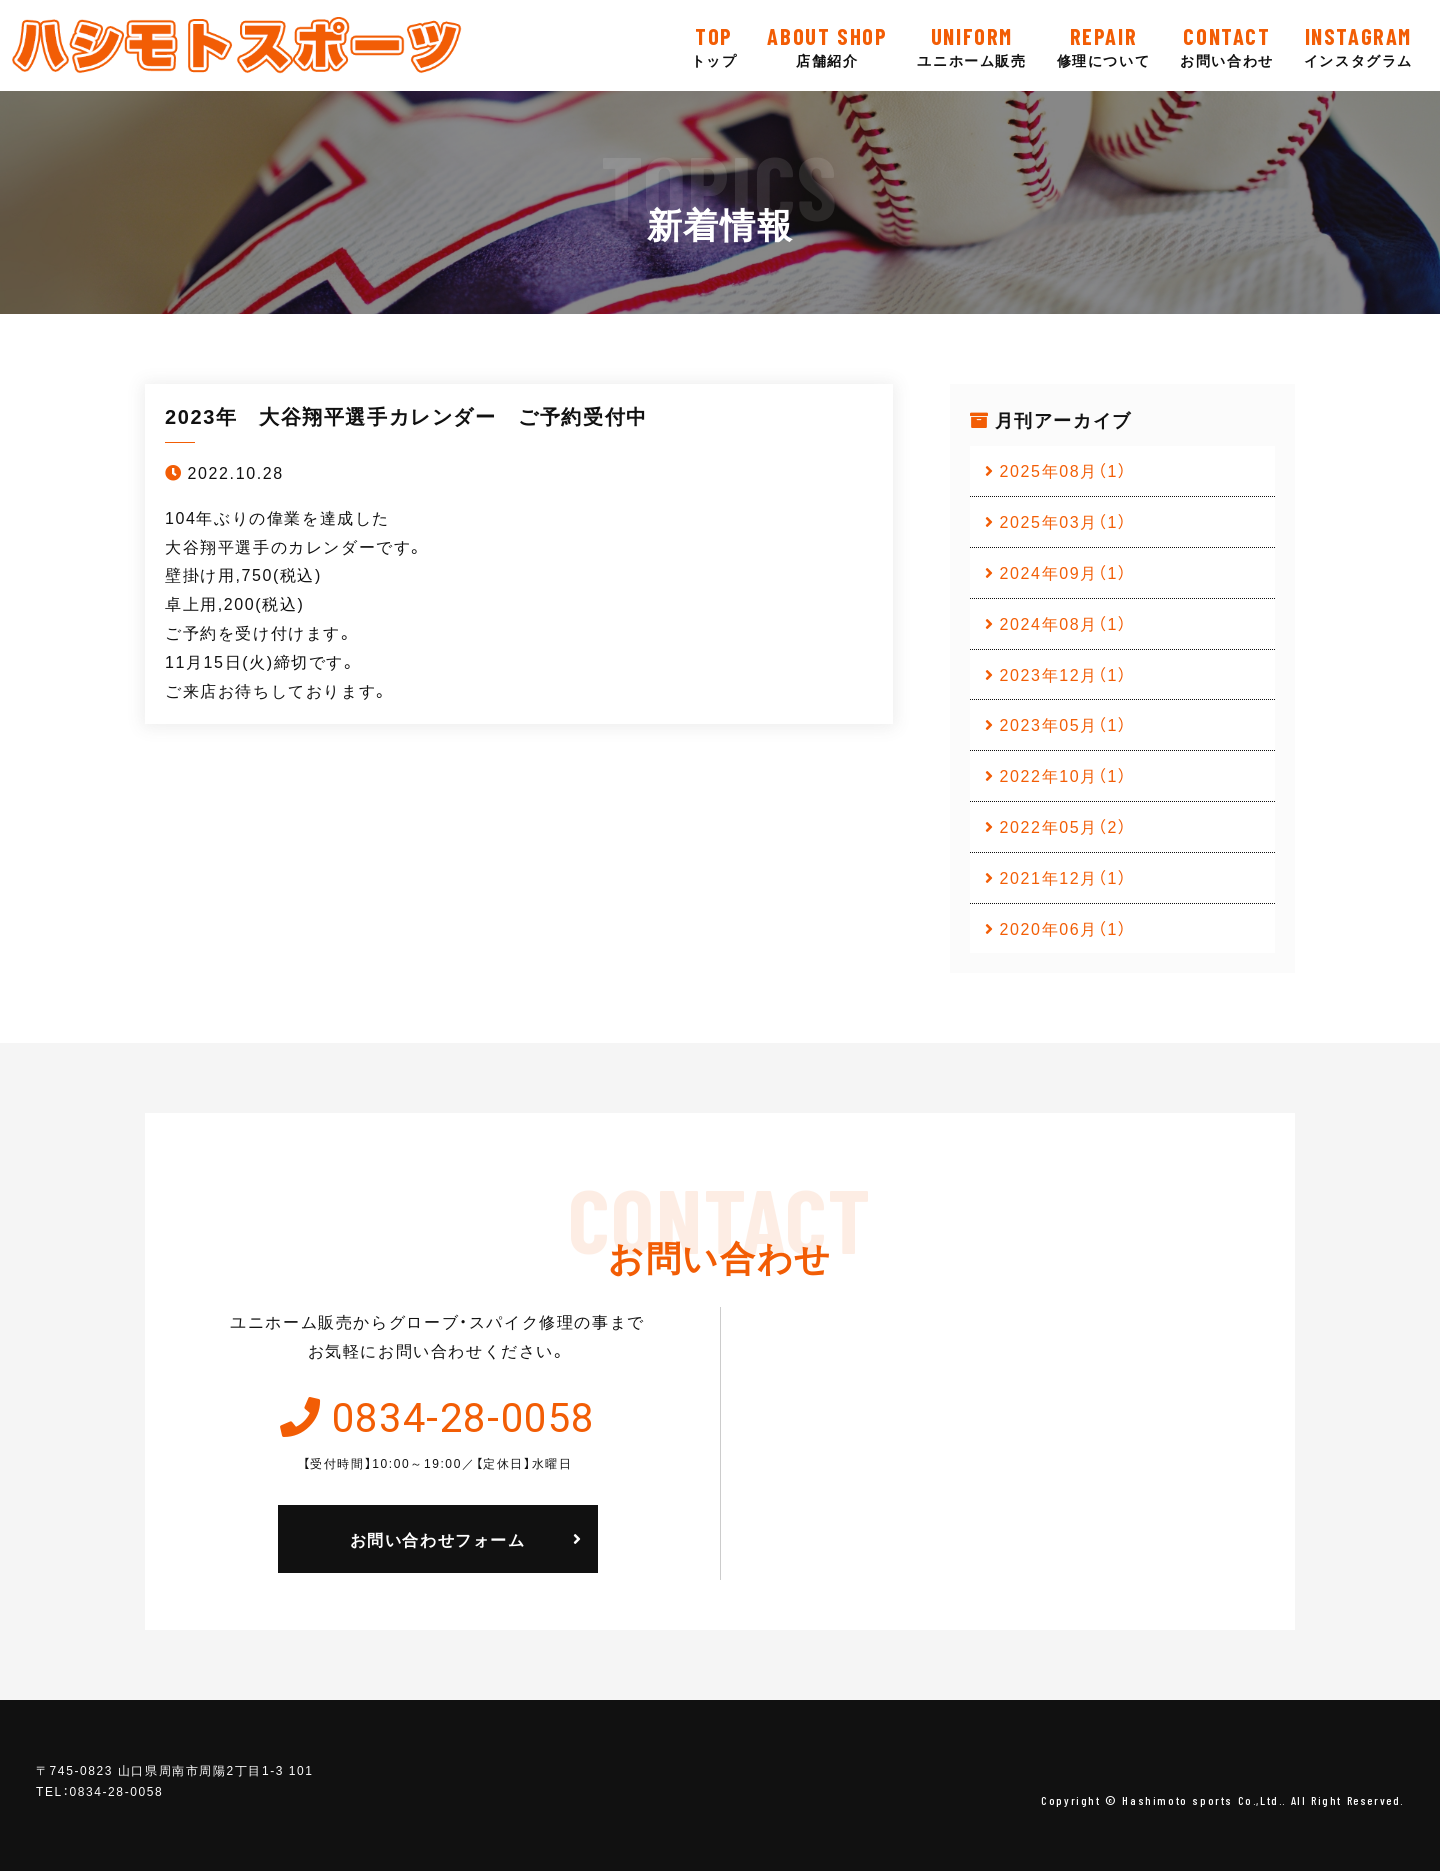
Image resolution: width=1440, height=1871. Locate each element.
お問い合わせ (1227, 45)
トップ (714, 45)
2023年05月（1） (1064, 724)
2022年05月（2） (1064, 826)
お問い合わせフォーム (438, 1539)
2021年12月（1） (1064, 877)
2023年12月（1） (1064, 674)
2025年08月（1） (1064, 470)
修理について (1104, 45)
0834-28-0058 (463, 1415)
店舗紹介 (827, 45)
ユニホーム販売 (971, 45)
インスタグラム (1358, 45)
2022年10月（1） (1064, 775)
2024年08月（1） (1064, 623)
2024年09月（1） (1064, 572)
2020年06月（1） (1064, 928)
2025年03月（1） (1064, 521)
